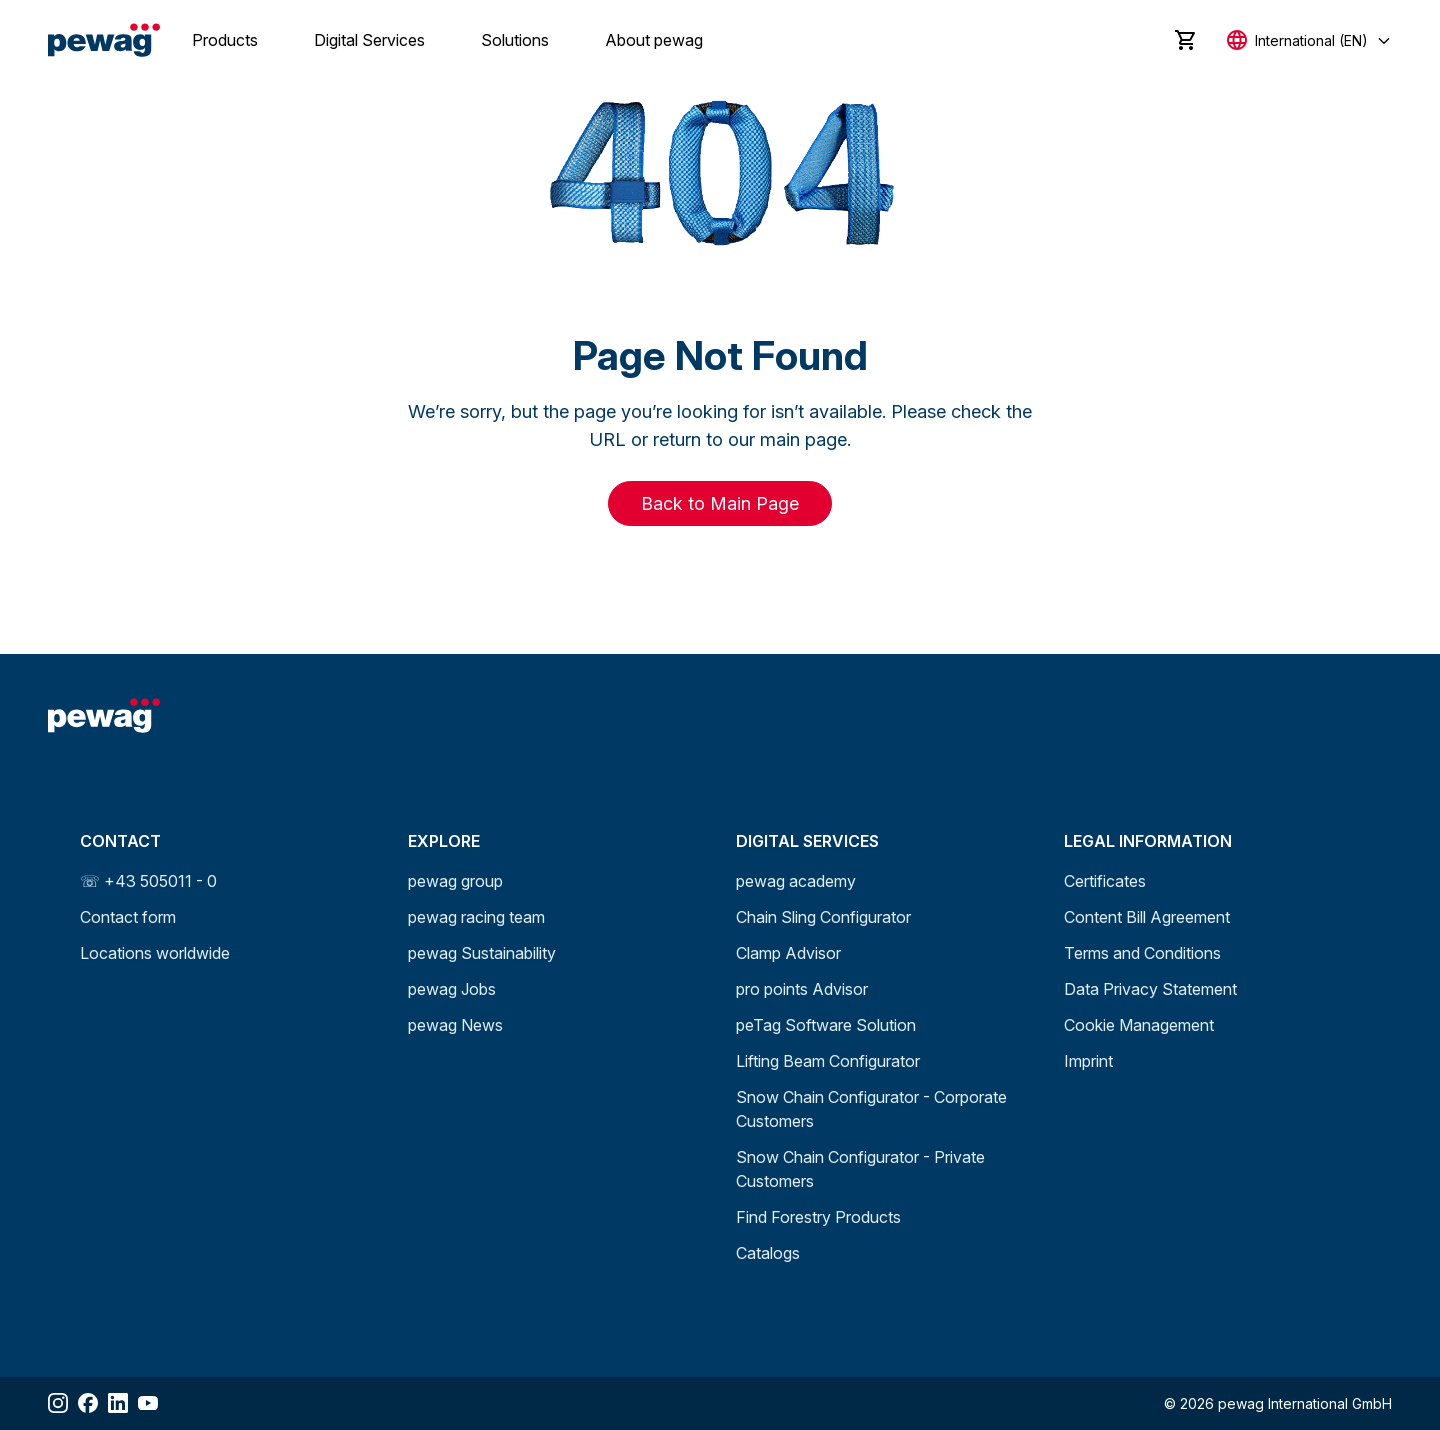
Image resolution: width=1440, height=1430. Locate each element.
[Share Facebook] (88, 1403)
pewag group (455, 881)
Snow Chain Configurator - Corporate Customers (871, 1109)
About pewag (654, 40)
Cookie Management (1139, 1025)
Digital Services (369, 40)
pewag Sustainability (482, 953)
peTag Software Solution (826, 1025)
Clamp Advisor (788, 953)
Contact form (128, 917)
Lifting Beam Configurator (828, 1061)
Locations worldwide (155, 953)
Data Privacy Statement (1150, 989)
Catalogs (768, 1253)
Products (225, 40)
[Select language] (1309, 40)
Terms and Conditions (1142, 953)
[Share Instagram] (58, 1403)
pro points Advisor (802, 989)
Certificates (1105, 881)
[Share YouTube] (148, 1403)
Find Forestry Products (818, 1217)
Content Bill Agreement (1147, 917)
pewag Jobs (452, 989)
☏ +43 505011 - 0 (148, 881)
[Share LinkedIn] (118, 1403)
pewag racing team (476, 917)
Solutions (515, 40)
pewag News (455, 1025)
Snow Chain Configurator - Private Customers (860, 1169)
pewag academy (796, 881)
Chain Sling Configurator (823, 917)
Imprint (1088, 1061)
